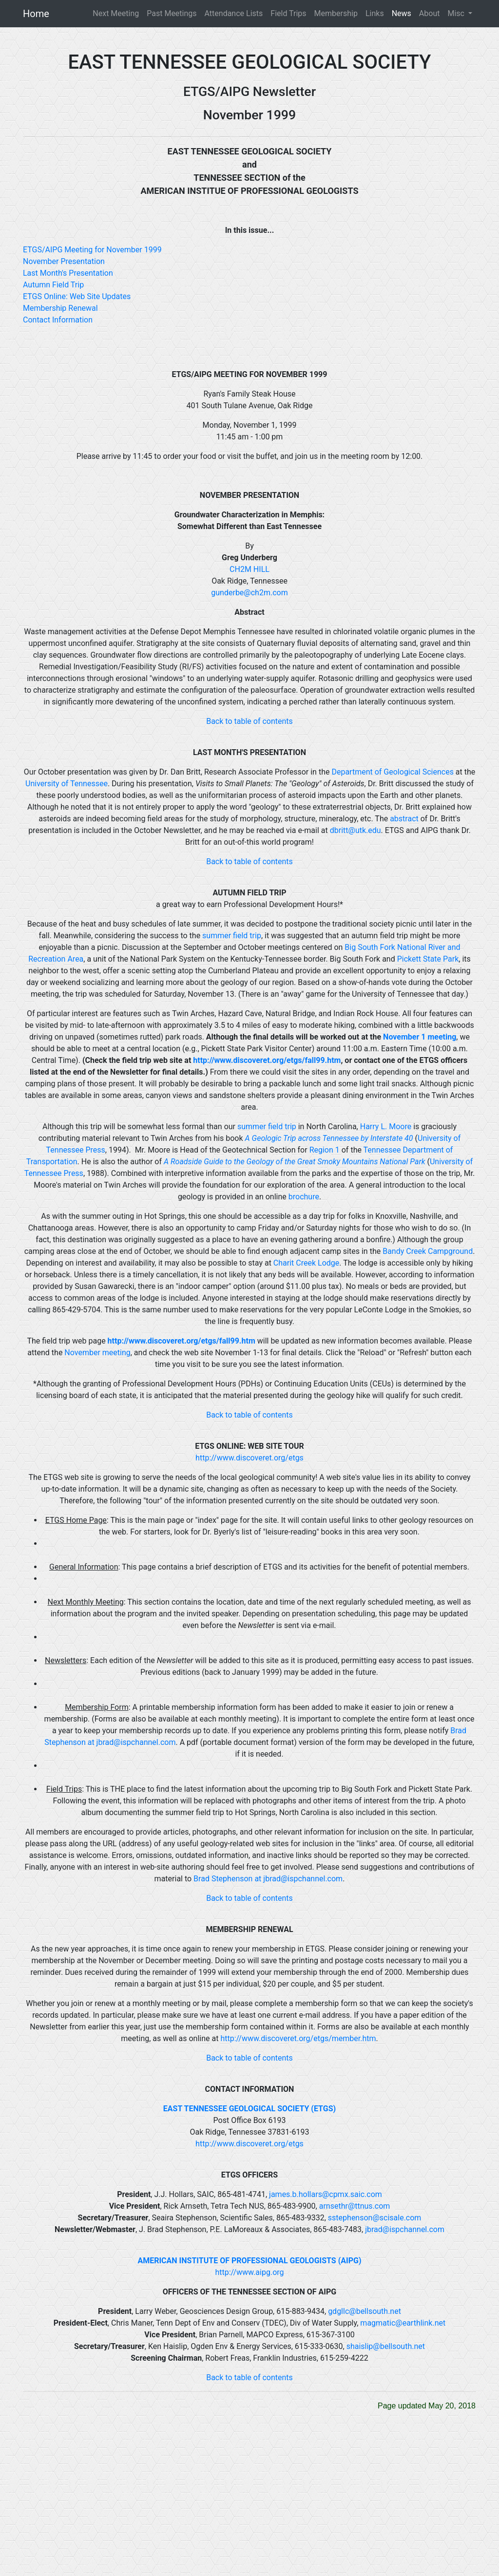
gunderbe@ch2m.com (249, 592)
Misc (456, 13)
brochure (303, 1196)
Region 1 (324, 1150)
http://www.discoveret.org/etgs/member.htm (298, 2038)
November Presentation (64, 261)
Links (374, 13)
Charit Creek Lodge (306, 1263)
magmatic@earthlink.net (402, 2323)
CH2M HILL (249, 569)
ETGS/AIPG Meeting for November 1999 (92, 249)
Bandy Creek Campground (428, 1251)
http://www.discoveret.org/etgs (249, 1457)
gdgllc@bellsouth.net (364, 2311)
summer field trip (231, 935)
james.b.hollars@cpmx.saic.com (325, 2194)
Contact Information (58, 319)
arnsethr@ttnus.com (354, 2206)
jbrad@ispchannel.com (404, 2229)
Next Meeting (116, 13)
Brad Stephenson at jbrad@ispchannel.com (268, 1878)
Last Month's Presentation (68, 273)
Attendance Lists (234, 13)
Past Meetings (171, 13)
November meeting (97, 1352)
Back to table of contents (249, 721)
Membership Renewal (60, 308)
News (401, 13)
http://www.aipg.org (249, 2272)
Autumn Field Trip (53, 284)
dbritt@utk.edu (355, 830)
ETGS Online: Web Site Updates (77, 296)
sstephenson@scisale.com (375, 2217)
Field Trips (288, 13)
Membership (336, 13)
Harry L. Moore (385, 1126)
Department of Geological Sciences (392, 772)
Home (36, 13)
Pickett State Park (428, 959)
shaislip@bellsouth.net (385, 2346)
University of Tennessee (66, 783)
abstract (404, 818)
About (429, 13)
